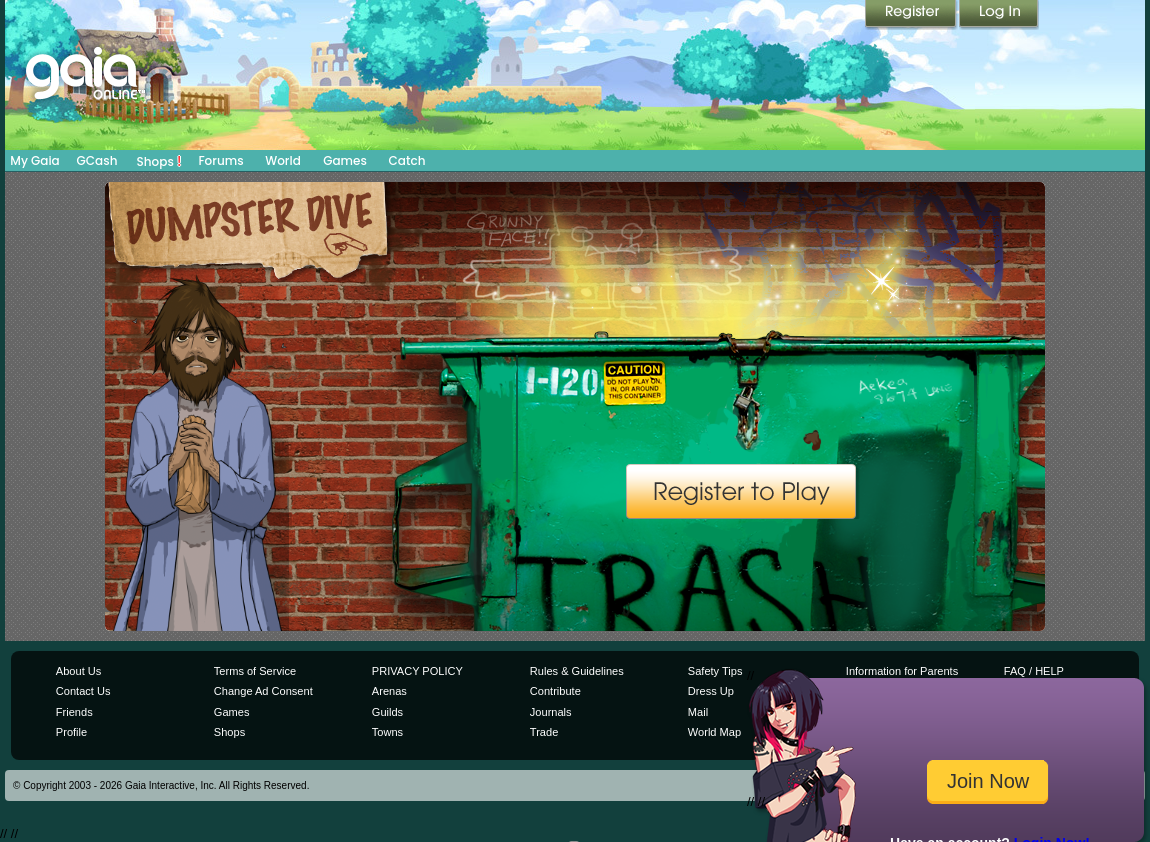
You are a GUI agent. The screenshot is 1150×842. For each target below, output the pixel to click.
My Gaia (34, 160)
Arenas (389, 691)
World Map (714, 732)
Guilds (387, 712)
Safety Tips (715, 671)
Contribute (555, 691)
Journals (551, 712)
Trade (544, 732)
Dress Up (711, 691)
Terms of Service (255, 671)
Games (345, 160)
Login (999, 15)
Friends (74, 712)
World (283, 160)
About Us (78, 671)
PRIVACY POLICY (417, 671)
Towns (387, 732)
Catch (407, 160)
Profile (71, 732)
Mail (698, 712)
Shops (159, 161)
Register (912, 15)
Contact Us (83, 691)
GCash (97, 160)
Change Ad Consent (263, 691)
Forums (220, 160)
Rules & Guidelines (577, 671)
